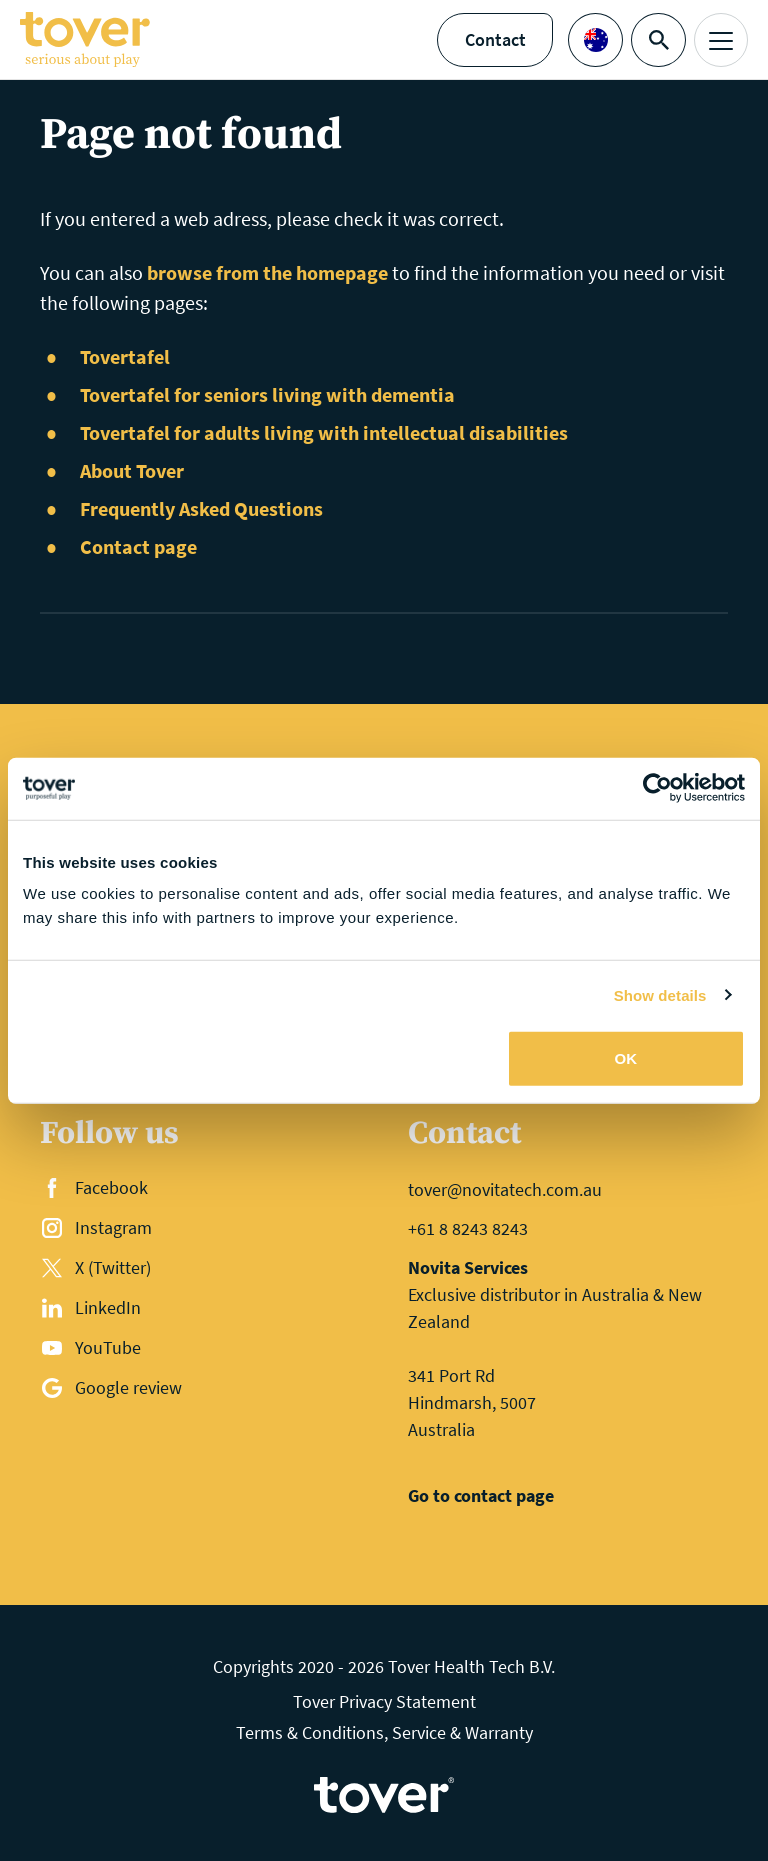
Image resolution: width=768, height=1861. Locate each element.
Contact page (138, 546)
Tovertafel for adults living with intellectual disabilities (324, 432)
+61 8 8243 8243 (468, 1228)
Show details (660, 994)
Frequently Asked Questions (201, 508)
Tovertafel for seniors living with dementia (267, 394)
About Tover (132, 470)
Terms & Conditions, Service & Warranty (384, 1732)
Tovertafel (125, 356)
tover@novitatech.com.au (505, 1189)
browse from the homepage (267, 272)
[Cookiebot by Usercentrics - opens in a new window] (657, 788)
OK (626, 1058)
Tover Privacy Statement (384, 1701)
